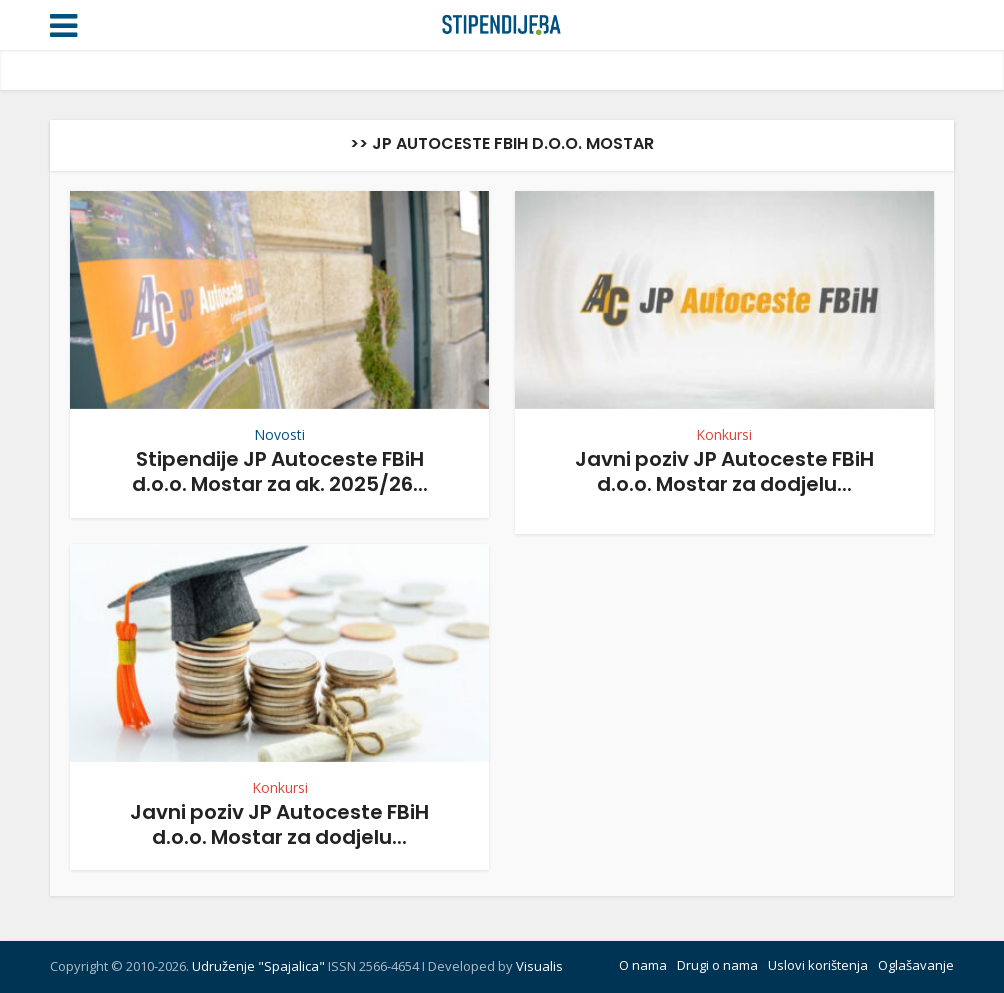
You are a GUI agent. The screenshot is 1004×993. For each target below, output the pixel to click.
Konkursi (724, 435)
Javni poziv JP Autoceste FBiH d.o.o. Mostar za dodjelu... (724, 471)
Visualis (539, 966)
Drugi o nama (717, 965)
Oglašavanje (916, 965)
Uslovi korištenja (818, 965)
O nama (643, 965)
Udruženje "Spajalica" (258, 966)
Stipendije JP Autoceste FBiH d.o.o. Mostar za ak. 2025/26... (280, 471)
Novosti (279, 435)
